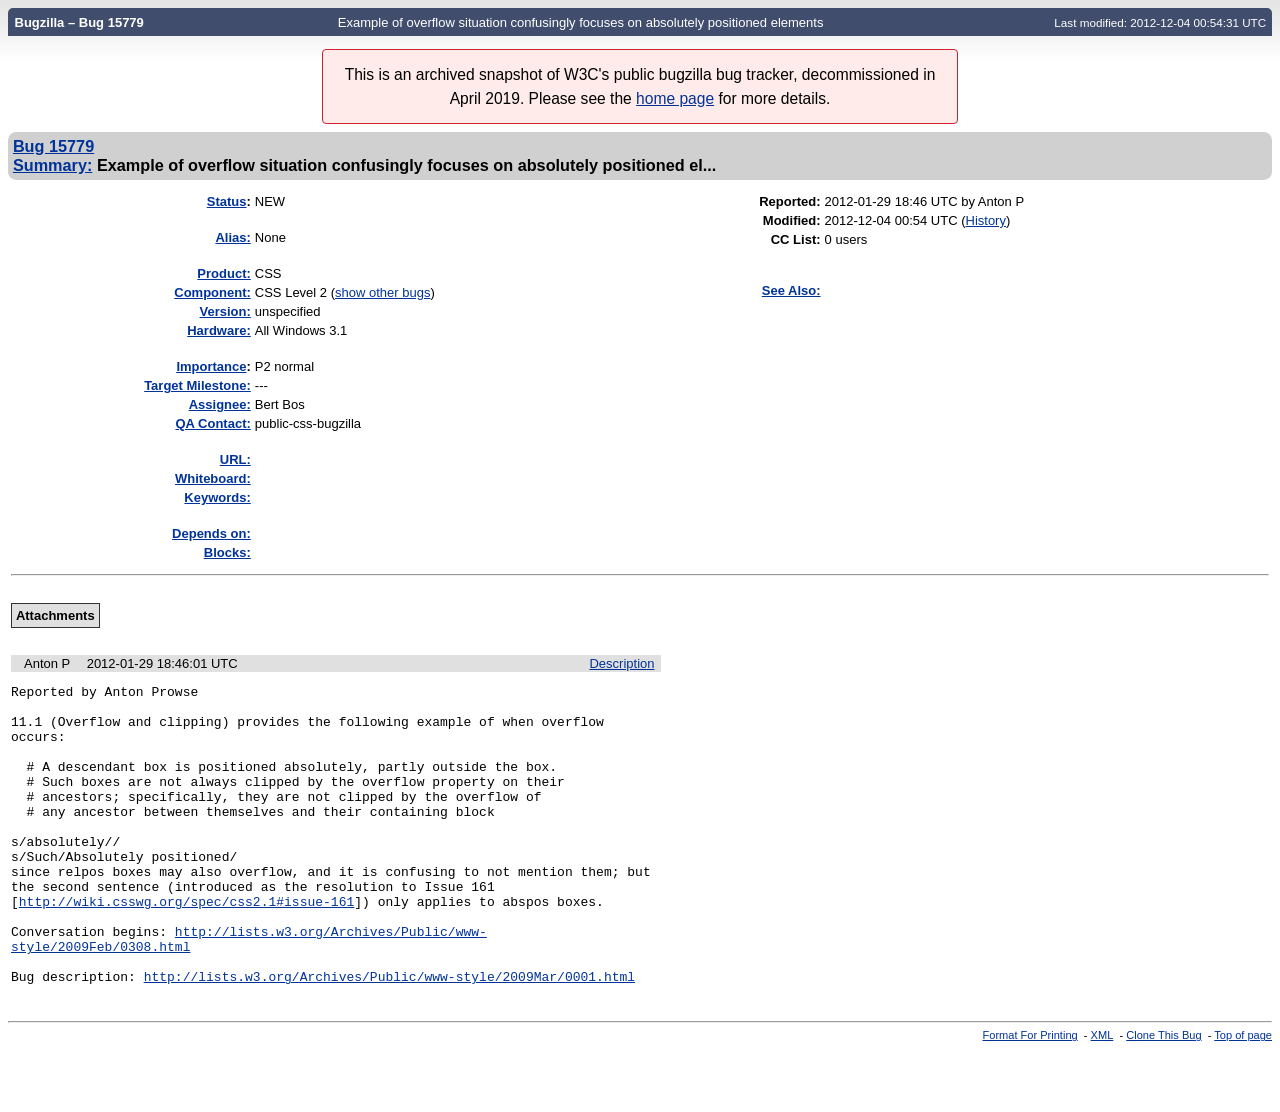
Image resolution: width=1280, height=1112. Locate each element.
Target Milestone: (197, 385)
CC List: (796, 239)
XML (1102, 1095)
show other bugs (382, 292)
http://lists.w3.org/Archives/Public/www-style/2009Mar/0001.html (389, 1036)
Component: (212, 292)
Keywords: (217, 497)
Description (621, 663)
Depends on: (211, 533)
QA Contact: (212, 423)
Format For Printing (1030, 1095)
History (986, 220)
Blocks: (227, 552)
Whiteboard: (213, 478)
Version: (225, 311)
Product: (223, 273)
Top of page (1243, 1095)
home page (675, 98)
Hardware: (219, 330)
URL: (235, 459)
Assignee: (220, 404)
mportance (211, 366)
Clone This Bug (1163, 1095)
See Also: (791, 290)
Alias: (232, 237)
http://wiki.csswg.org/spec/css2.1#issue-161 (186, 946)
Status (227, 201)
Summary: (52, 165)
